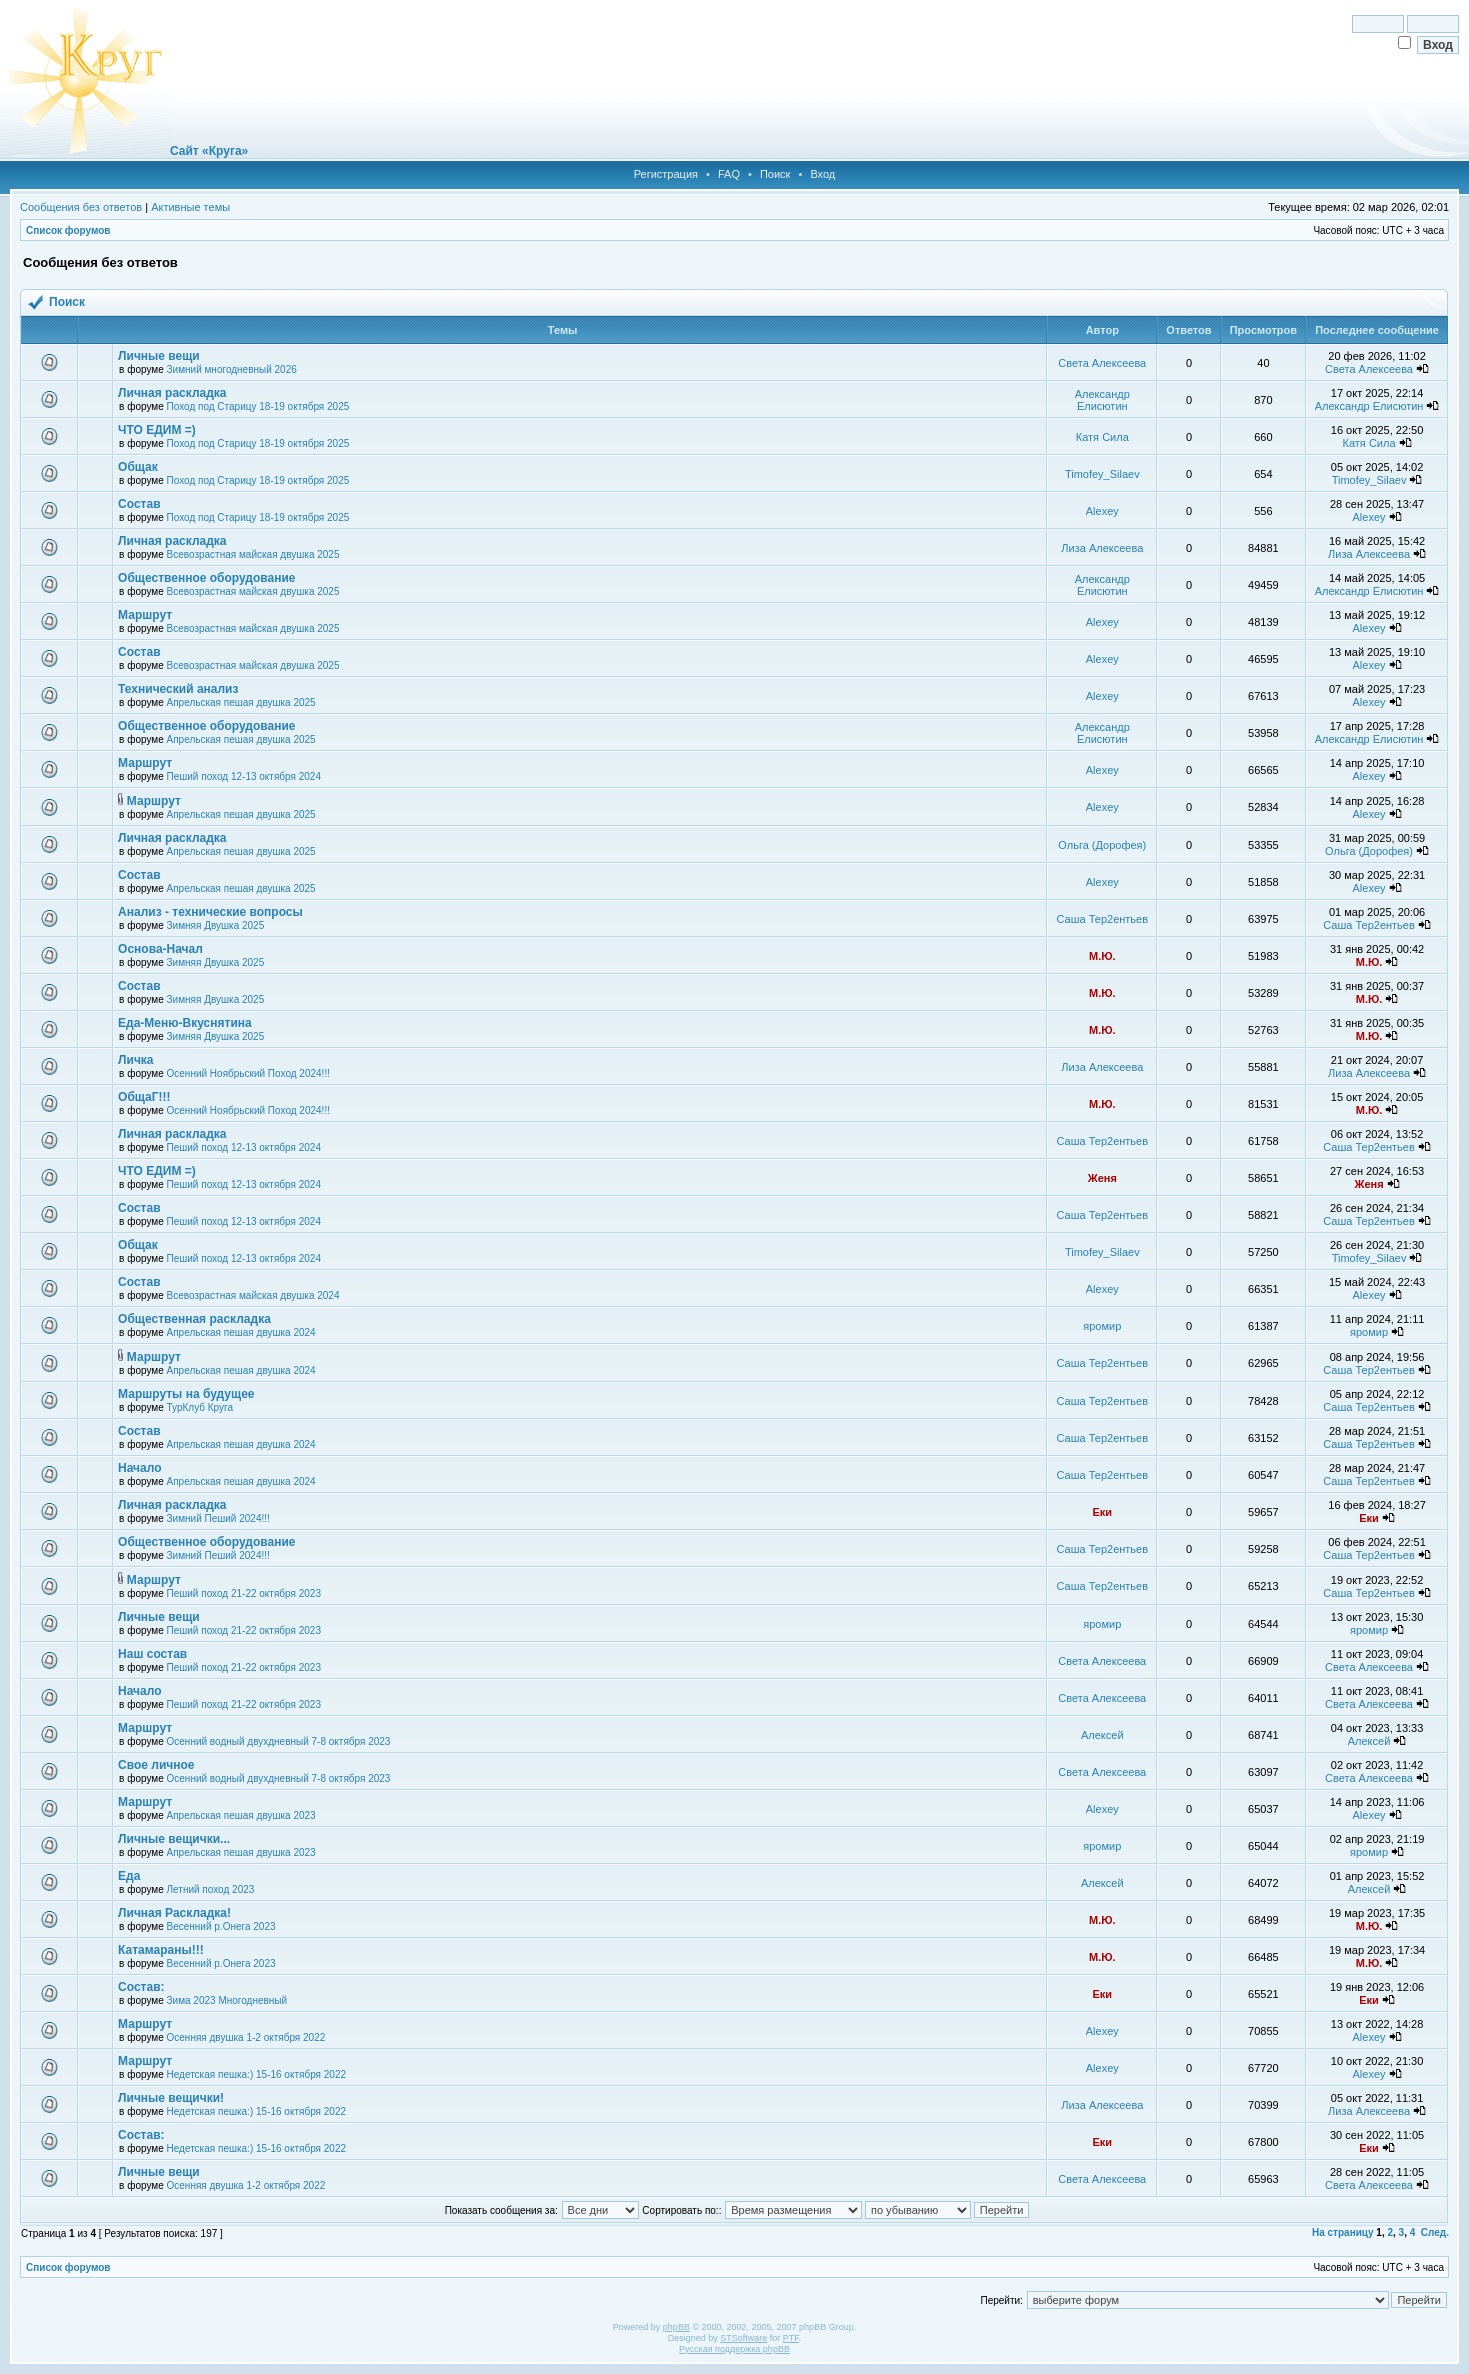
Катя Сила (1102, 437)
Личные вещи (159, 356)
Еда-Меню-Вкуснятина (185, 1023)
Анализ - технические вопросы (210, 912)
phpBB (676, 2327)
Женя (1102, 1178)
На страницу (1343, 2232)
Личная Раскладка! (174, 1913)
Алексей (1102, 1735)
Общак (138, 467)
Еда (129, 1876)
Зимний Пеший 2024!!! (218, 1518)
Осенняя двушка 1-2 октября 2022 (246, 2037)
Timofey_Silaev (1102, 474)
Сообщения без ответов (81, 207)
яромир (1102, 1326)
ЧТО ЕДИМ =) (157, 430)
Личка (135, 1060)
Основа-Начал (160, 949)
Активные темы (190, 207)
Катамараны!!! (161, 1950)
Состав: (141, 1987)
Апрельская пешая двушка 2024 (241, 1332)
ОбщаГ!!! (144, 1097)
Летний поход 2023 (211, 1889)
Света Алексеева (1102, 363)
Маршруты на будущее (186, 1394)
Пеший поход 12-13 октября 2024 (244, 776)
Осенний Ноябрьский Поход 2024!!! (248, 1073)
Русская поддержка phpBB (734, 2349)
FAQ (729, 174)
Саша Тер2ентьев (1103, 919)
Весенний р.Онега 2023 (221, 1926)
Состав (139, 504)
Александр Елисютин (1102, 400)
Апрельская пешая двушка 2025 (241, 702)
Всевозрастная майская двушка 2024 (253, 1295)
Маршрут (145, 615)
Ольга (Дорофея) (1102, 845)
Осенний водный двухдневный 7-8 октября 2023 (279, 1741)
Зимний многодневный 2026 (232, 369)
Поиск (775, 174)
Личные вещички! (171, 2098)
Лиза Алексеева (1102, 548)
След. (1435, 2232)
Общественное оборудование (206, 578)
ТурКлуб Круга (200, 1407)
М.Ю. (1102, 956)
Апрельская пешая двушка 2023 (241, 1815)
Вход (822, 174)
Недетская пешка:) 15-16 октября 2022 (257, 2074)
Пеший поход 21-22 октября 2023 (244, 1593)
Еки (1102, 1512)
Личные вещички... (174, 1839)
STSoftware (743, 2338)
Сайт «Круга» (209, 151)
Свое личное (156, 1765)
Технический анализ (178, 689)
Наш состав (152, 1654)
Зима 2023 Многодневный (227, 2000)
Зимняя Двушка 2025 (216, 925)
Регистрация (666, 174)
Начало (139, 1468)
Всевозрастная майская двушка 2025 (253, 554)
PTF (791, 2338)
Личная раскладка (172, 393)
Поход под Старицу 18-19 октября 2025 (258, 406)
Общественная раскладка (194, 1319)
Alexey (1102, 511)
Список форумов (68, 230)
